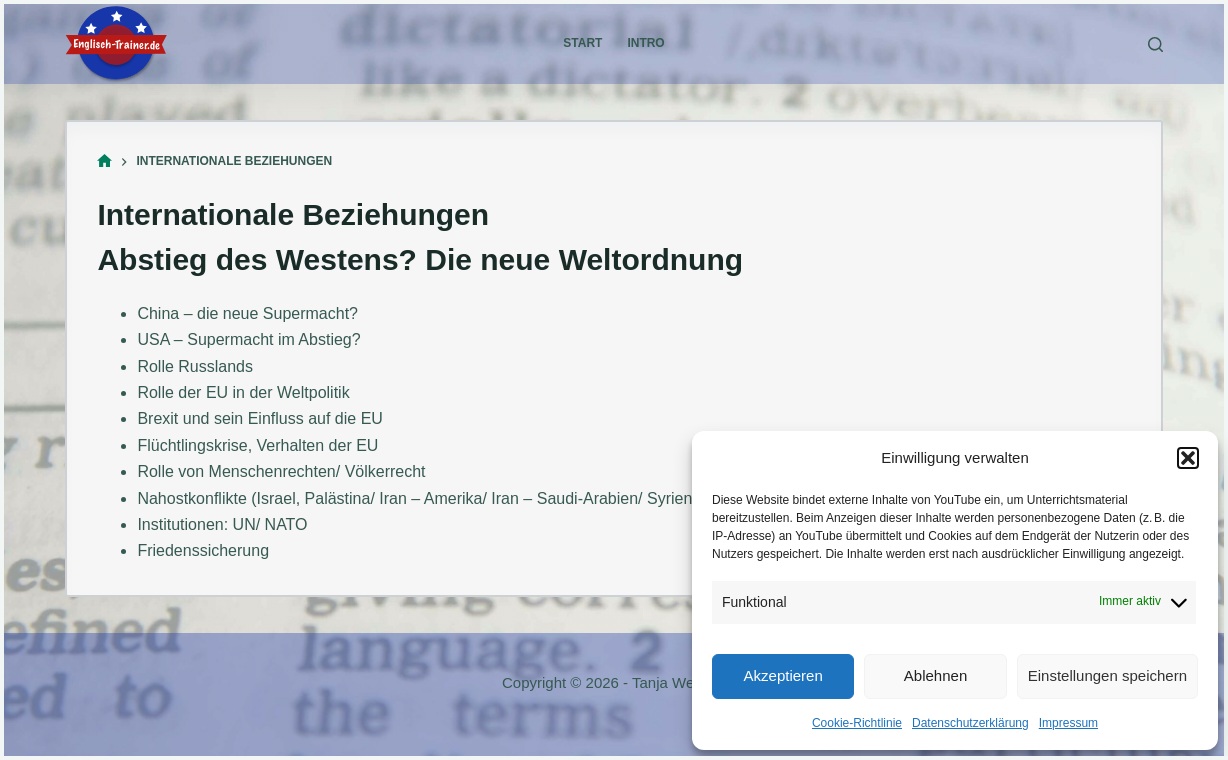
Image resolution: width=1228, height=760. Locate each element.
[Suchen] (1155, 44)
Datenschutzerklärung (970, 723)
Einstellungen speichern (1107, 675)
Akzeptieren (783, 675)
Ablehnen (935, 675)
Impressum (1068, 723)
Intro (645, 43)
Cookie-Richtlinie (857, 723)
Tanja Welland (679, 682)
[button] (1188, 458)
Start (582, 43)
